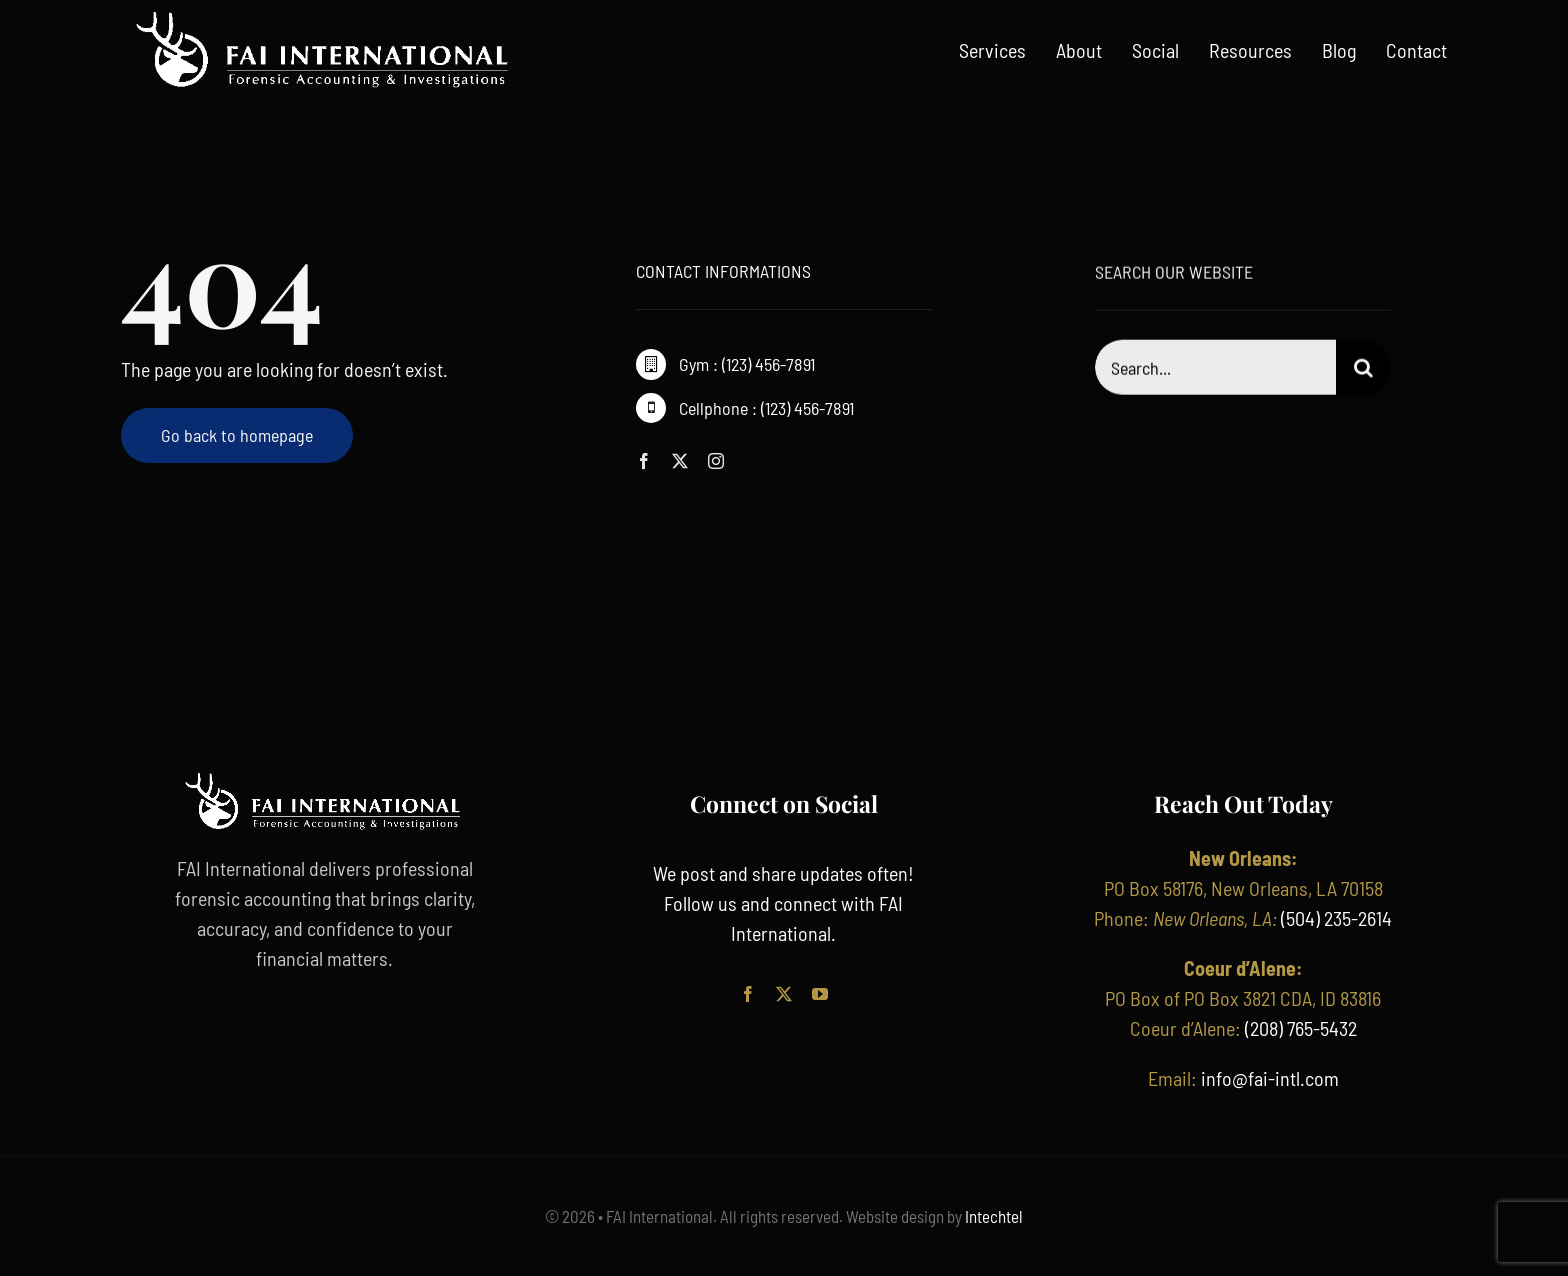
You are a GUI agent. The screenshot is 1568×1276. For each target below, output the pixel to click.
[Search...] (1215, 370)
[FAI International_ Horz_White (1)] (324, 18)
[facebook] (644, 462)
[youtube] (820, 994)
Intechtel (992, 1216)
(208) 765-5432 (1301, 1028)
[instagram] (716, 462)
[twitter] (680, 462)
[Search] (1363, 370)
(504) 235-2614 (1336, 918)
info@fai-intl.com (1270, 1078)
